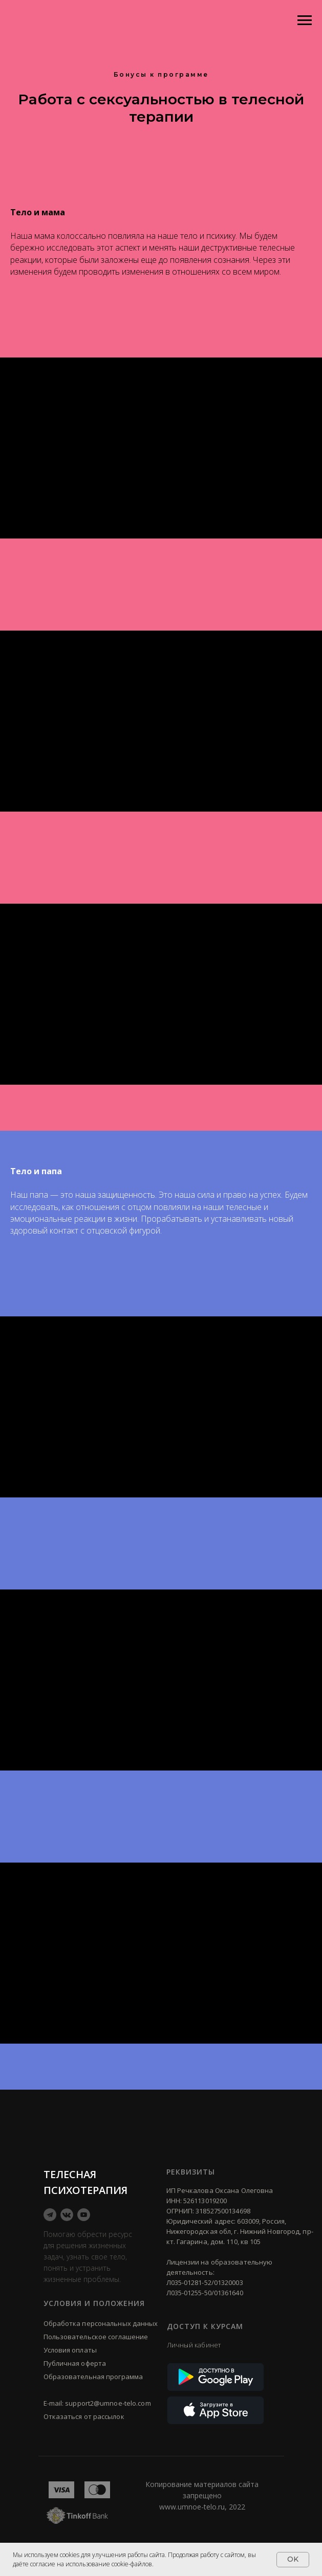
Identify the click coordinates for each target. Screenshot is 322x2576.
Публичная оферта (75, 2363)
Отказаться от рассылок (84, 2416)
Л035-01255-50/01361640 (204, 2292)
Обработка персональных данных (101, 2323)
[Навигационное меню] (304, 20)
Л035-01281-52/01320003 (204, 2282)
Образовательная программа (93, 2376)
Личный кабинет (194, 2344)
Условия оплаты (70, 2350)
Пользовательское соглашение (96, 2336)
